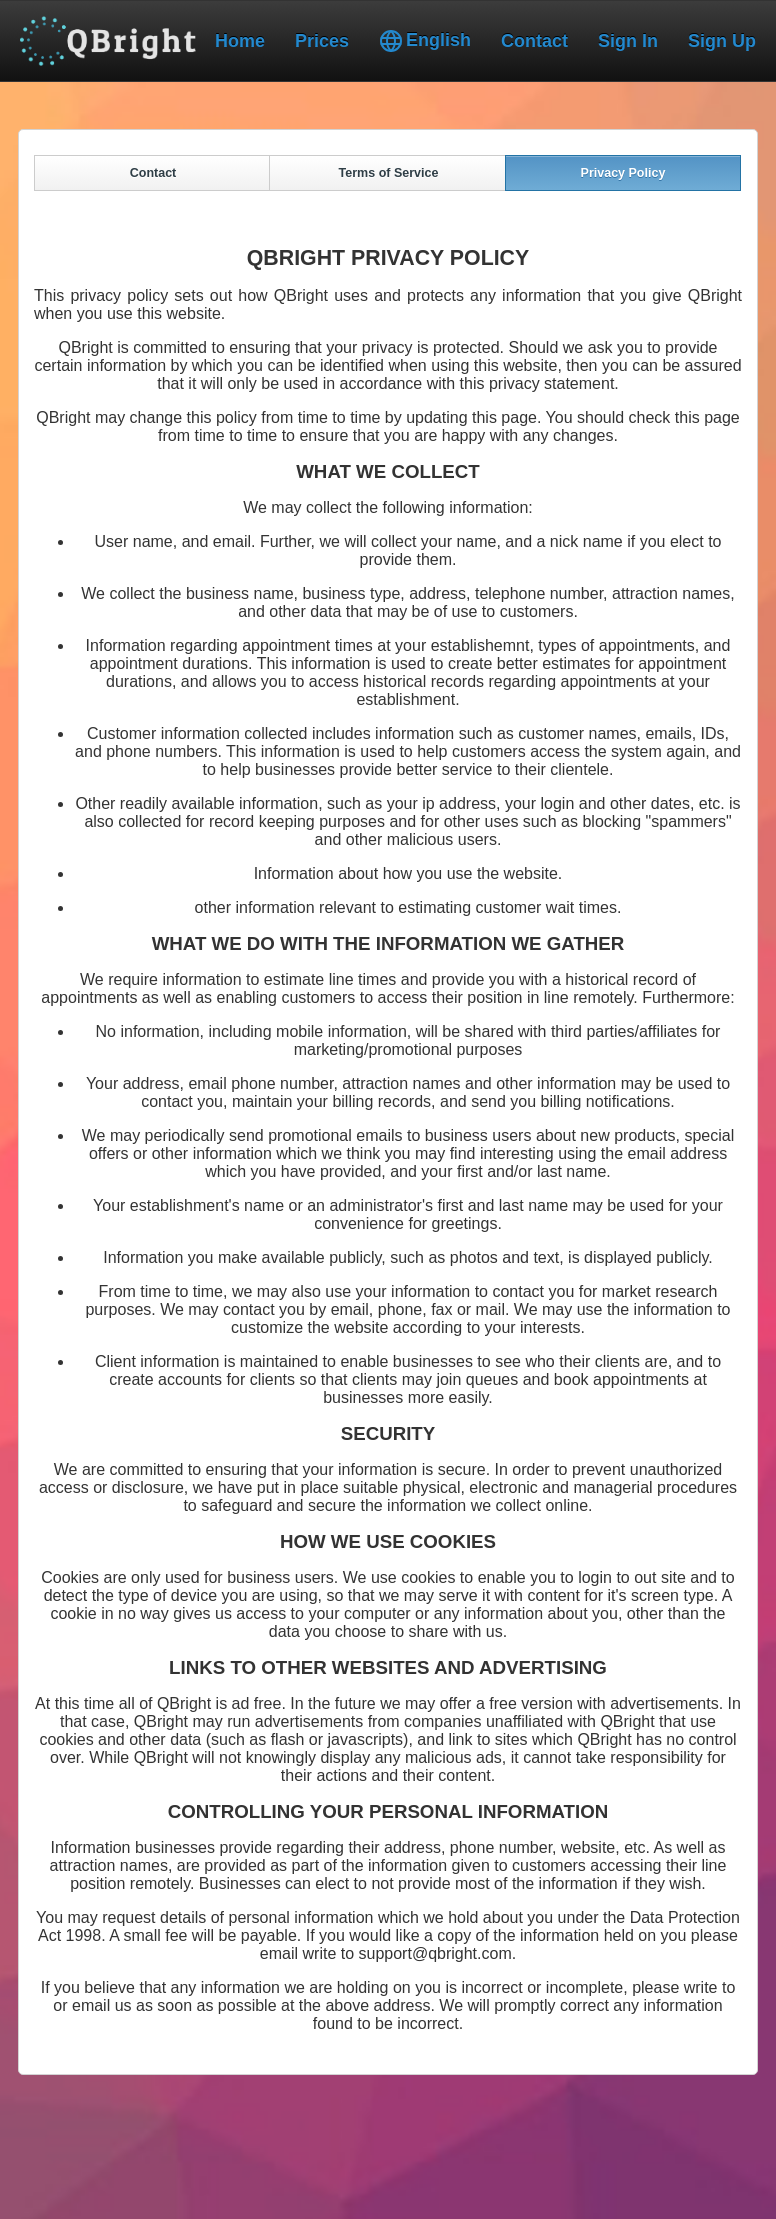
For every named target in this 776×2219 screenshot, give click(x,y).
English (425, 41)
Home (240, 41)
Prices (322, 41)
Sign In (628, 41)
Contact (534, 41)
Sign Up (722, 41)
